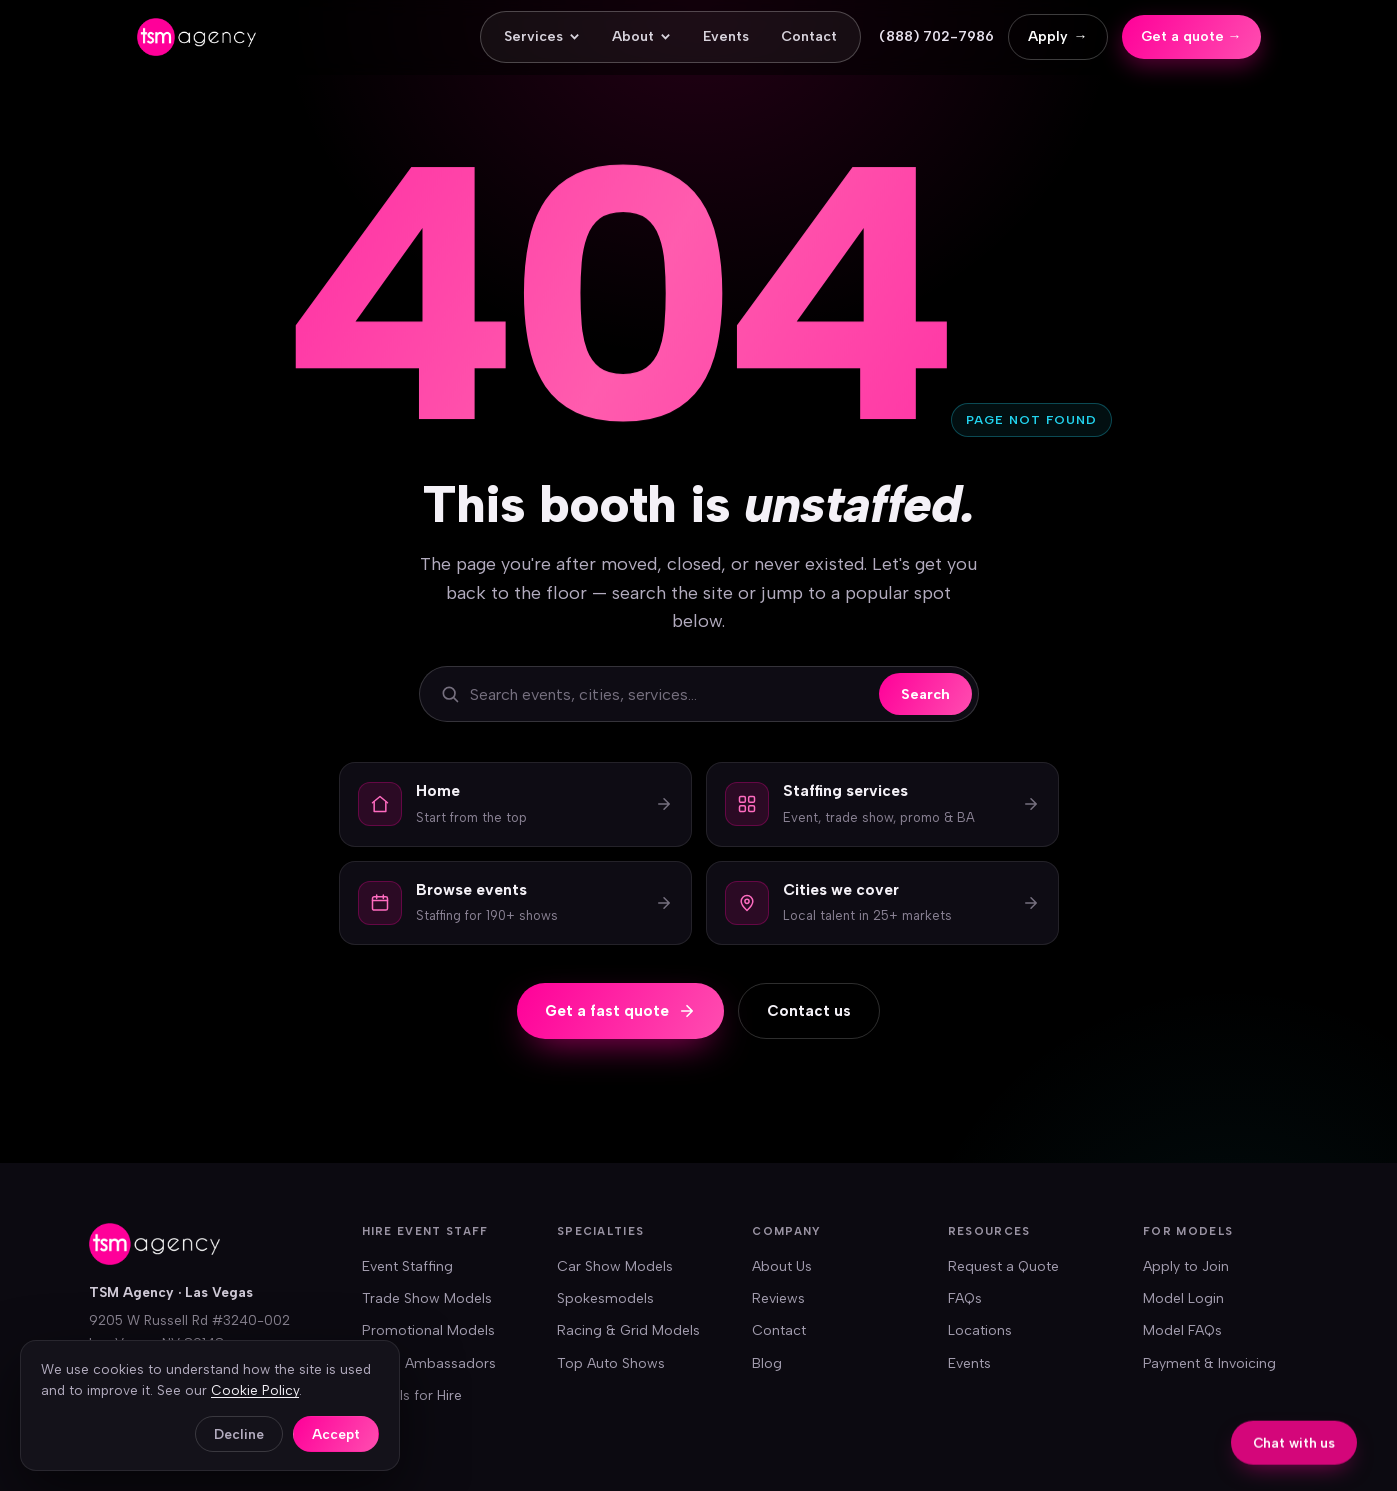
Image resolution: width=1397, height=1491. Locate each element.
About (641, 36)
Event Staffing (407, 1266)
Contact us (809, 1011)
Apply (1058, 37)
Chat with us (1294, 1444)
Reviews (778, 1298)
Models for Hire (412, 1395)
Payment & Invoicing (1209, 1363)
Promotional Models (428, 1330)
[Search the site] (669, 694)
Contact (809, 36)
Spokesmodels (605, 1298)
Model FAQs (1182, 1330)
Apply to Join (1186, 1266)
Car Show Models (615, 1266)
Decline (239, 1434)
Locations (980, 1330)
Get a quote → (1191, 36)
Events (726, 36)
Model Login (1183, 1298)
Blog (767, 1363)
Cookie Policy (255, 1390)
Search (925, 694)
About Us (782, 1266)
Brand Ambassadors (429, 1363)
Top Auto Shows (611, 1363)
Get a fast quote (620, 1011)
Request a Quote (1003, 1266)
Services (542, 36)
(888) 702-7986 (936, 36)
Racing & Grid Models (628, 1330)
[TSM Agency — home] (196, 37)
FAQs (965, 1298)
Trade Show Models (427, 1298)
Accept (336, 1434)
